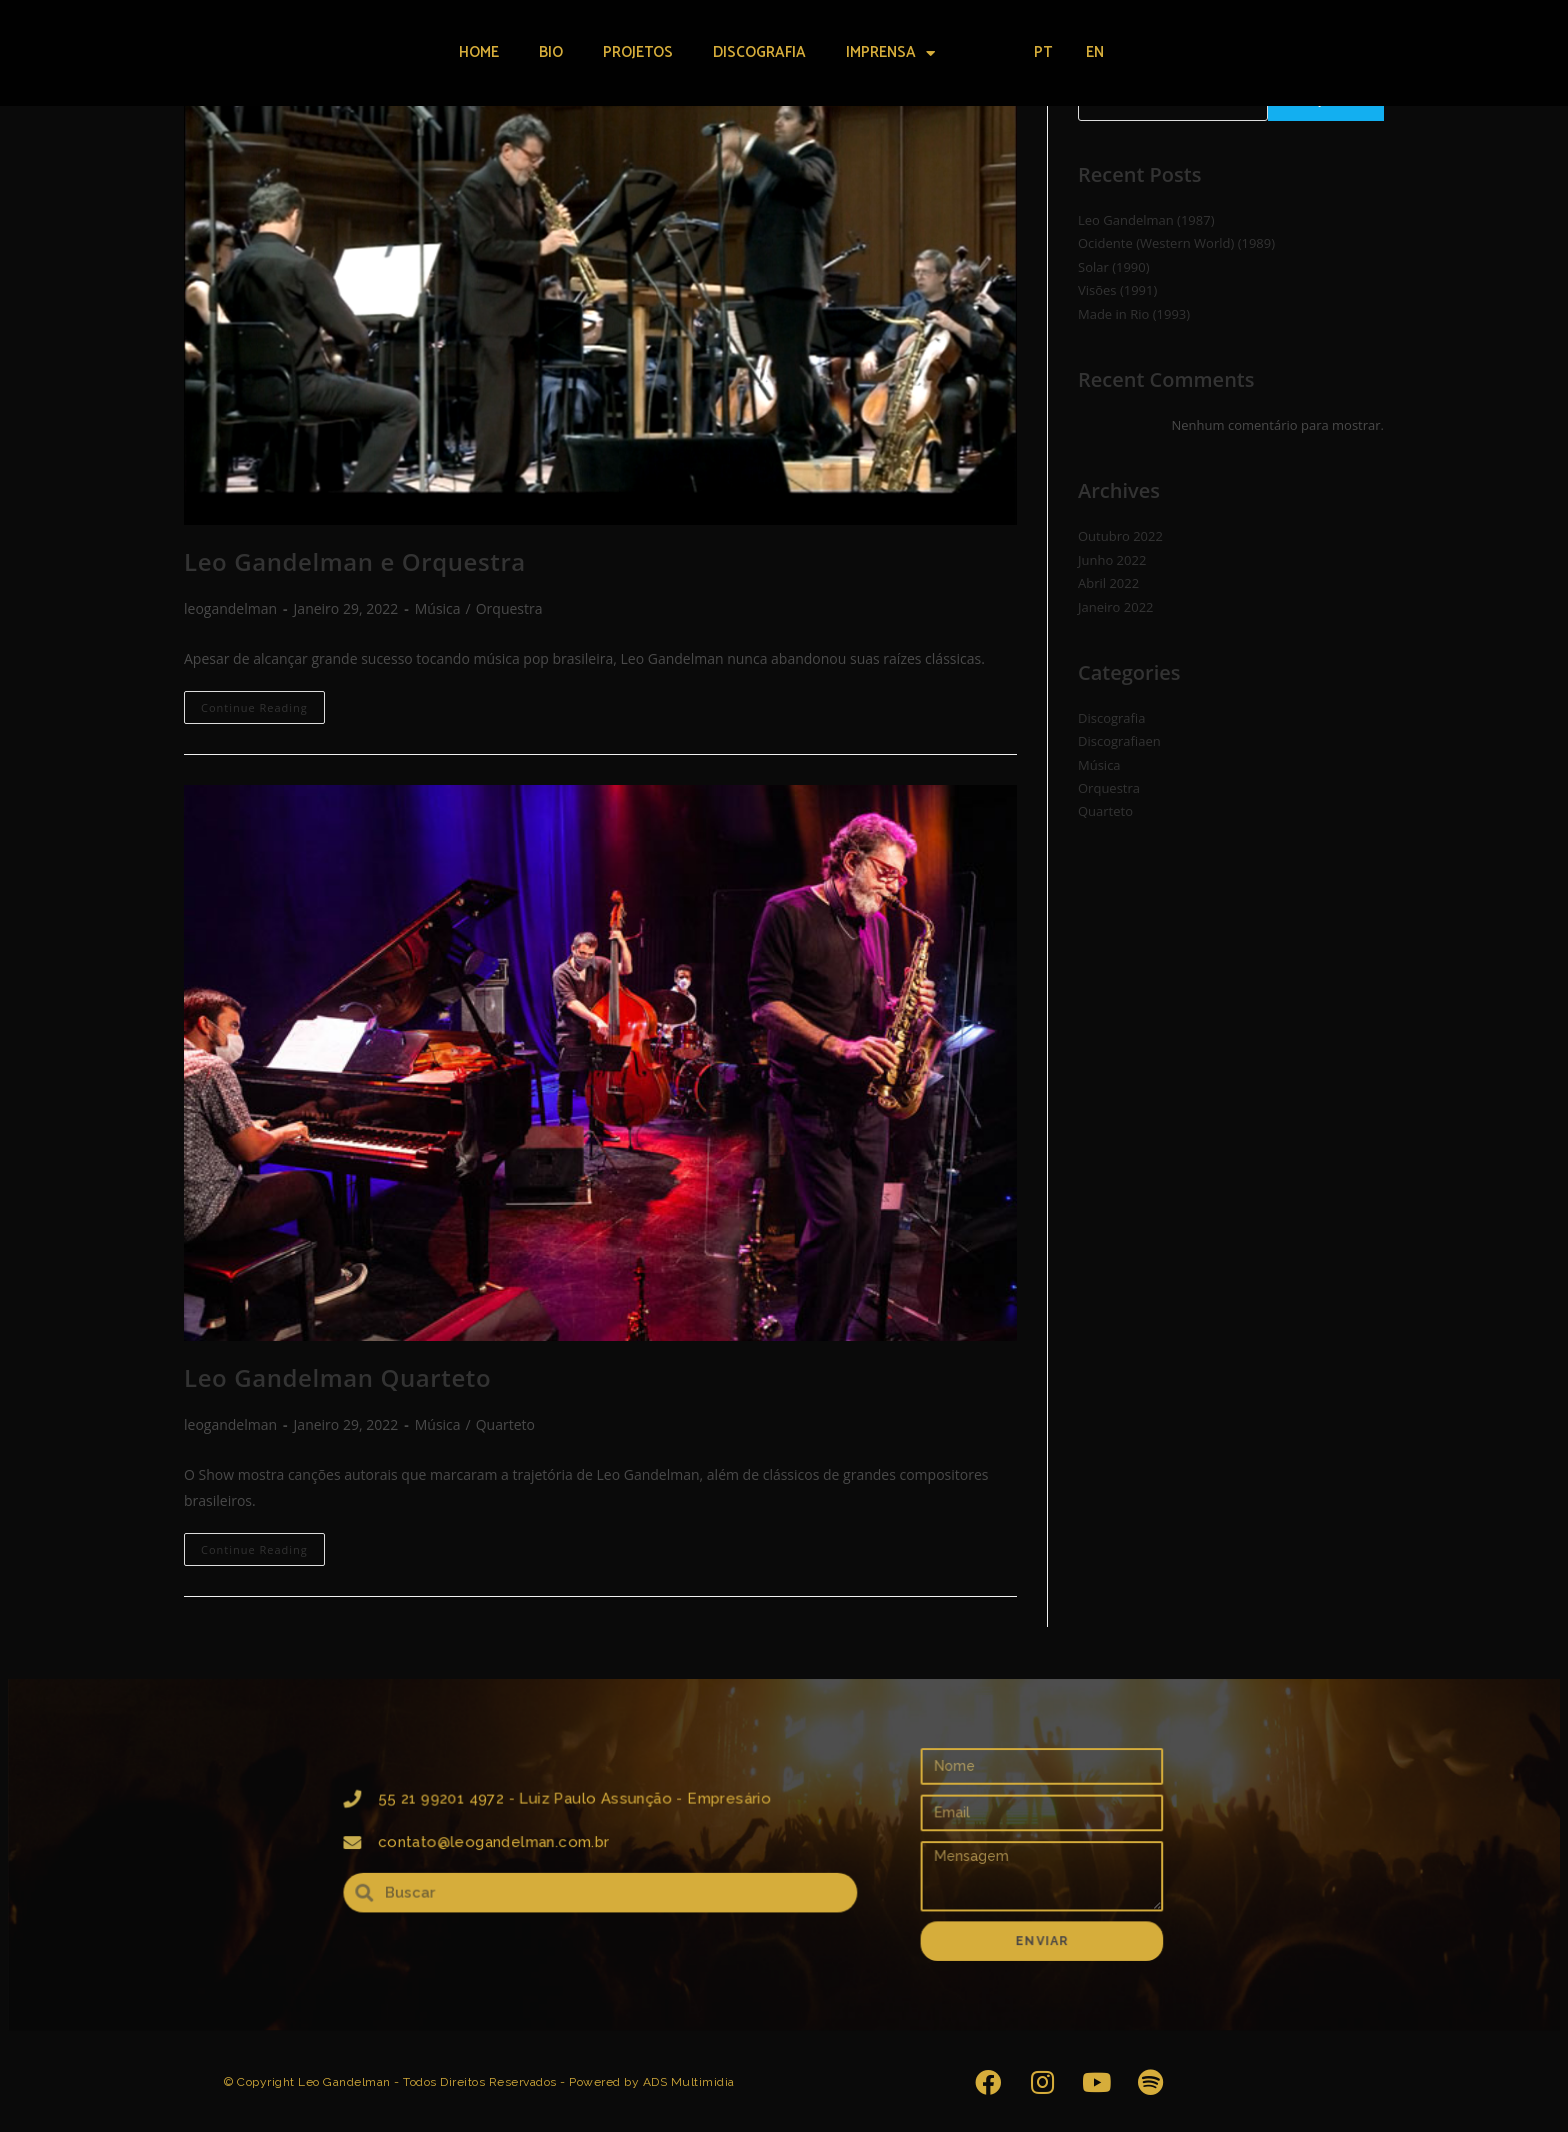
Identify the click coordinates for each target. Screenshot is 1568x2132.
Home (479, 52)
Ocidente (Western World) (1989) (1176, 243)
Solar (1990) (1114, 267)
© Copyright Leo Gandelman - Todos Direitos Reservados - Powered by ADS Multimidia (479, 2082)
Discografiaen (1119, 741)
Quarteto (505, 1424)
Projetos (638, 52)
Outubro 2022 (1120, 536)
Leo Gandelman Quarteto (337, 1377)
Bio (551, 52)
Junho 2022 (1112, 560)
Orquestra (509, 608)
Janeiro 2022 (1116, 607)
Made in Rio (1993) (1134, 314)
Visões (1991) (1117, 290)
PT (1043, 52)
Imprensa (890, 53)
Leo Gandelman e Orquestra (355, 561)
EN (1095, 52)
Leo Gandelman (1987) (1146, 220)
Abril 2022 (1108, 583)
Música (438, 608)
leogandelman (230, 608)
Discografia (759, 52)
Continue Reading (263, 703)
